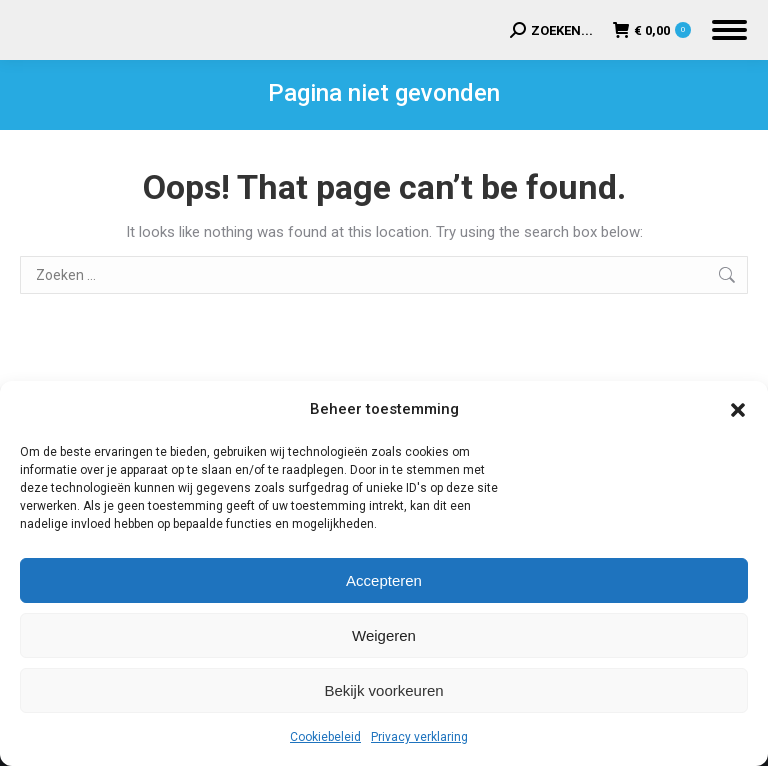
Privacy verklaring (419, 737)
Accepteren (384, 580)
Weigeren (384, 635)
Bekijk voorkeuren (383, 690)
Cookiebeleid (325, 737)
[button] (738, 410)
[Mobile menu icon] (729, 30)
